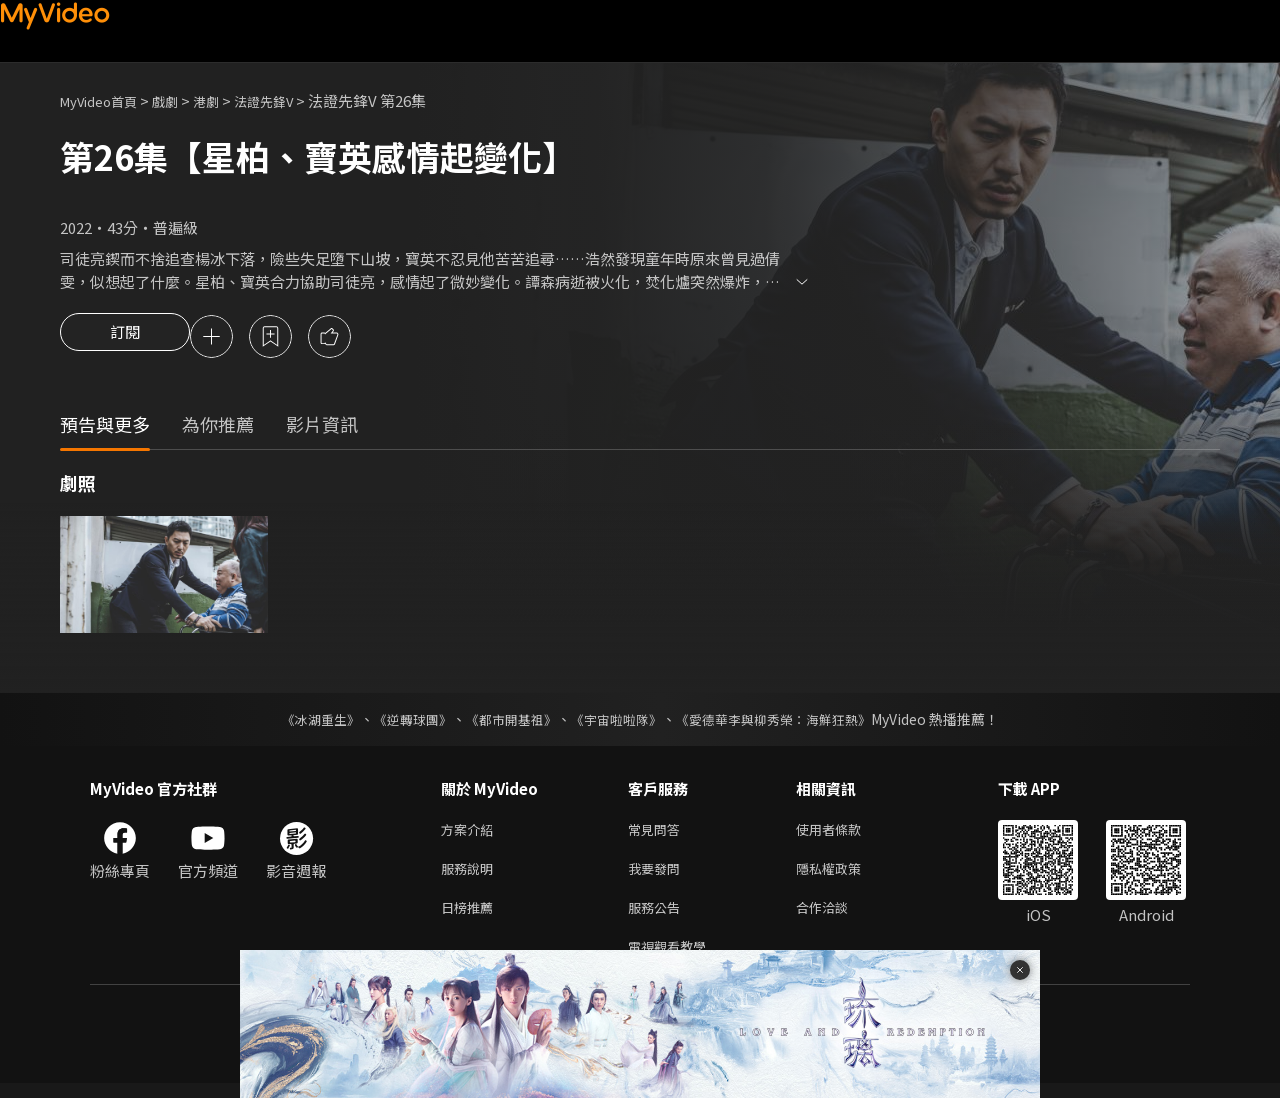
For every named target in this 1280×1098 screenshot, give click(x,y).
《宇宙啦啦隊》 (618, 722)
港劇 (226, 100)
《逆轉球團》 (401, 722)
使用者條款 (845, 833)
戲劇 (181, 100)
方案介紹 (471, 833)
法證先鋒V (290, 100)
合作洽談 (838, 917)
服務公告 (658, 917)
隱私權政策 (845, 875)
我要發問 (658, 875)
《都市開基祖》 (506, 722)
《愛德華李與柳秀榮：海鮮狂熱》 (786, 722)
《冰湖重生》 (303, 722)
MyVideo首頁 (105, 100)
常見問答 (658, 833)
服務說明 (471, 875)
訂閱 (125, 338)
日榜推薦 (471, 917)
